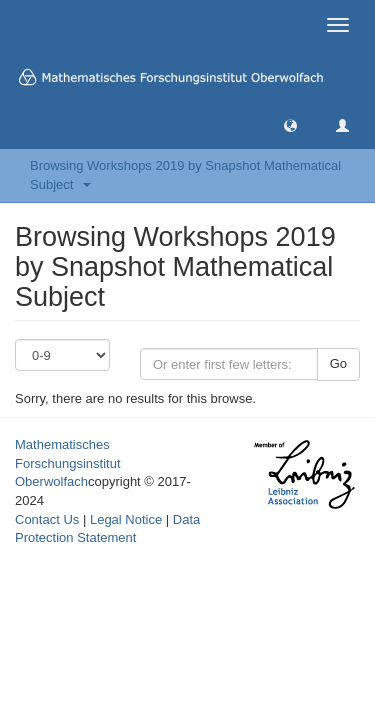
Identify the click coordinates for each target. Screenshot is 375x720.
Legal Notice (126, 519)
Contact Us (47, 519)
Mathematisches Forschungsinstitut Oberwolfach (68, 463)
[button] (290, 124)
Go (338, 363)
